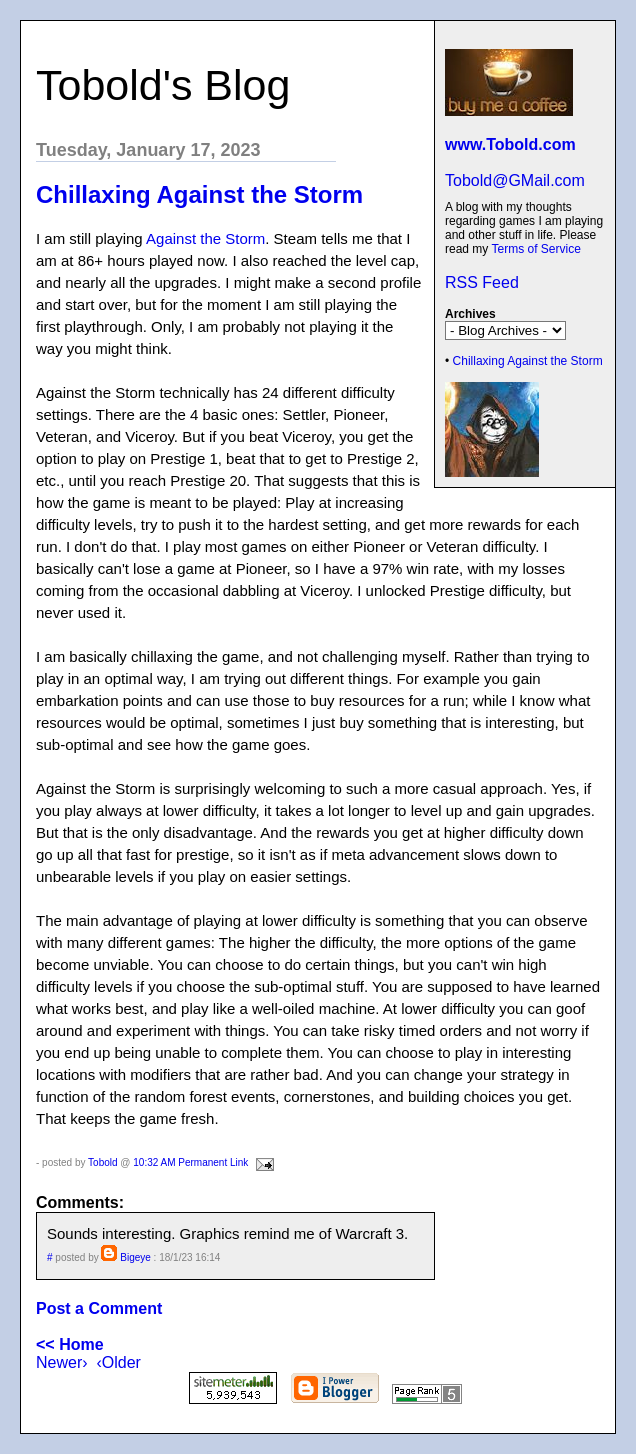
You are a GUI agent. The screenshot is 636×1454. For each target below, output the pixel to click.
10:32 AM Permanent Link (190, 1162)
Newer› (62, 1362)
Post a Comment (99, 1308)
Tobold (102, 1162)
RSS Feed (482, 282)
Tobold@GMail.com (515, 180)
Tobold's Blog (163, 85)
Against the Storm (205, 238)
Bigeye (135, 1257)
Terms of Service (535, 249)
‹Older (118, 1362)
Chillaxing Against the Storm (528, 361)
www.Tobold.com (510, 144)
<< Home (70, 1344)
